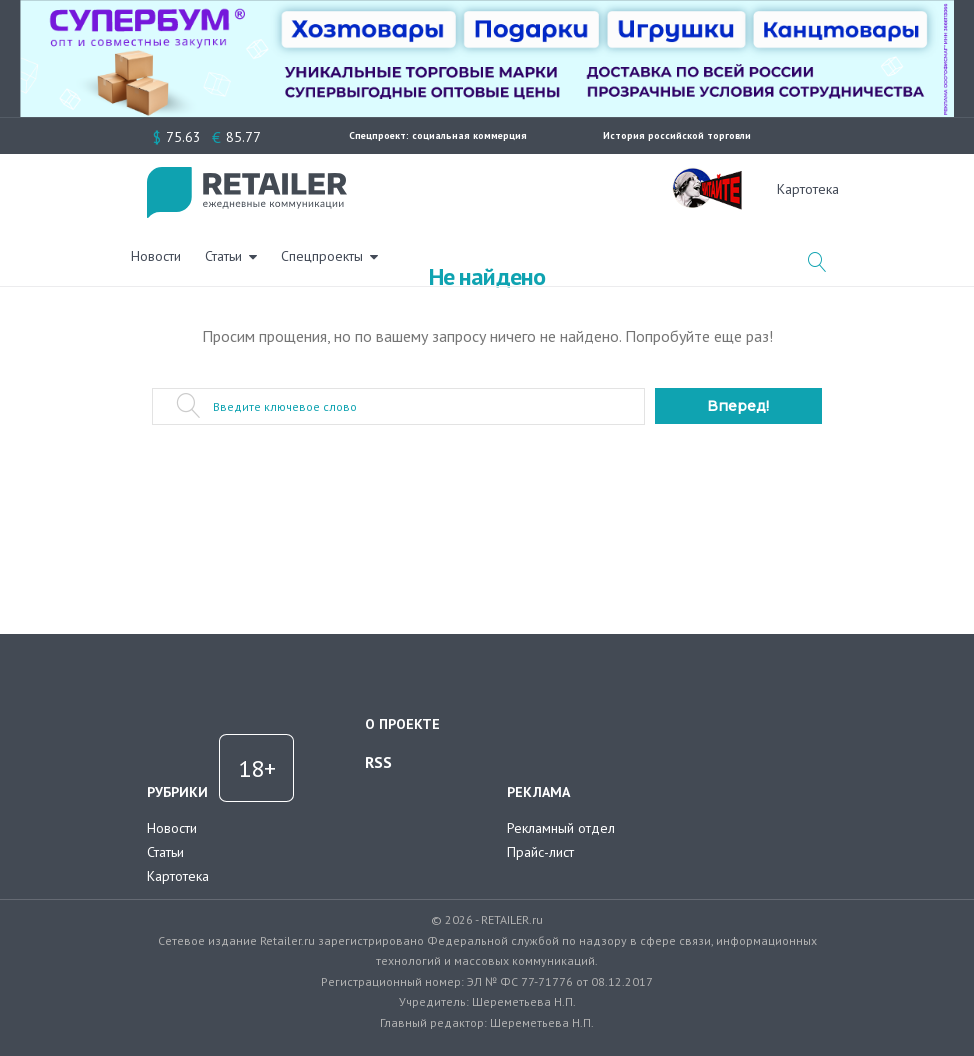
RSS (378, 762)
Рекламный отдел (561, 828)
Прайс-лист (540, 852)
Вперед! (738, 406)
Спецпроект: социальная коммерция (438, 135)
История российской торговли (677, 135)
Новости (396, 189)
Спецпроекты (562, 189)
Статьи (463, 189)
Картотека (178, 876)
